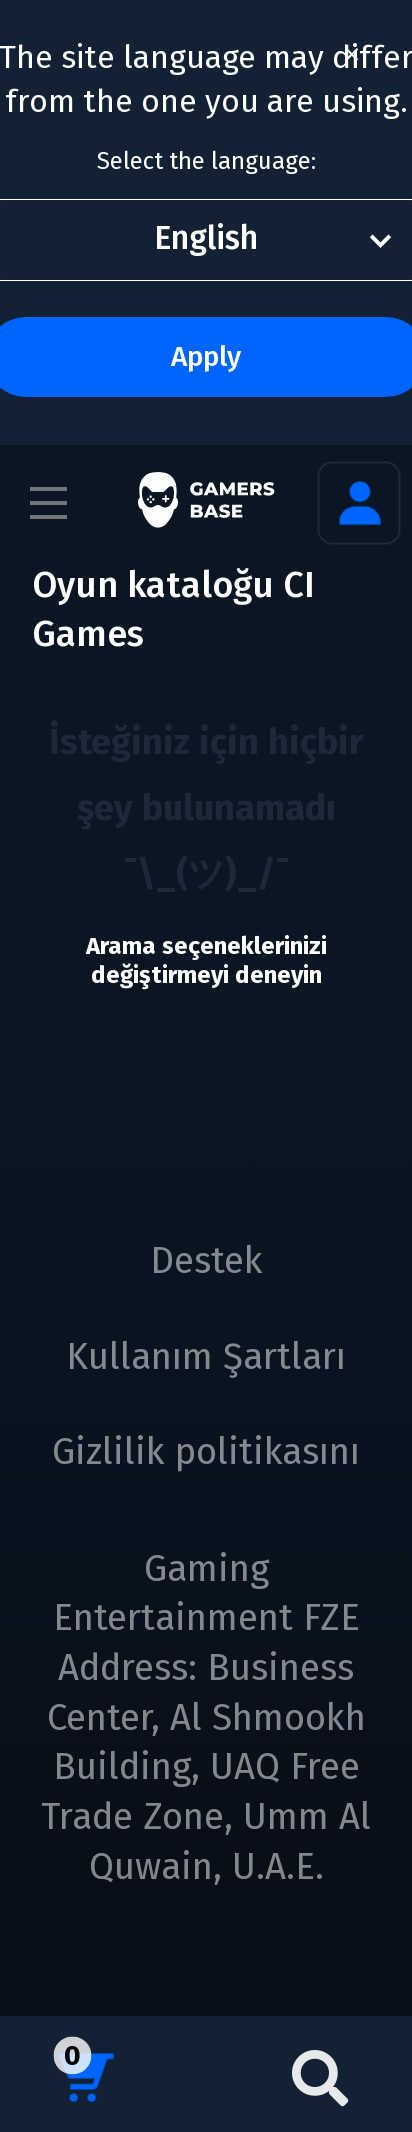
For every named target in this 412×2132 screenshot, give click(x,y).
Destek (206, 1261)
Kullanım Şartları (206, 1357)
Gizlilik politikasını (206, 1452)
